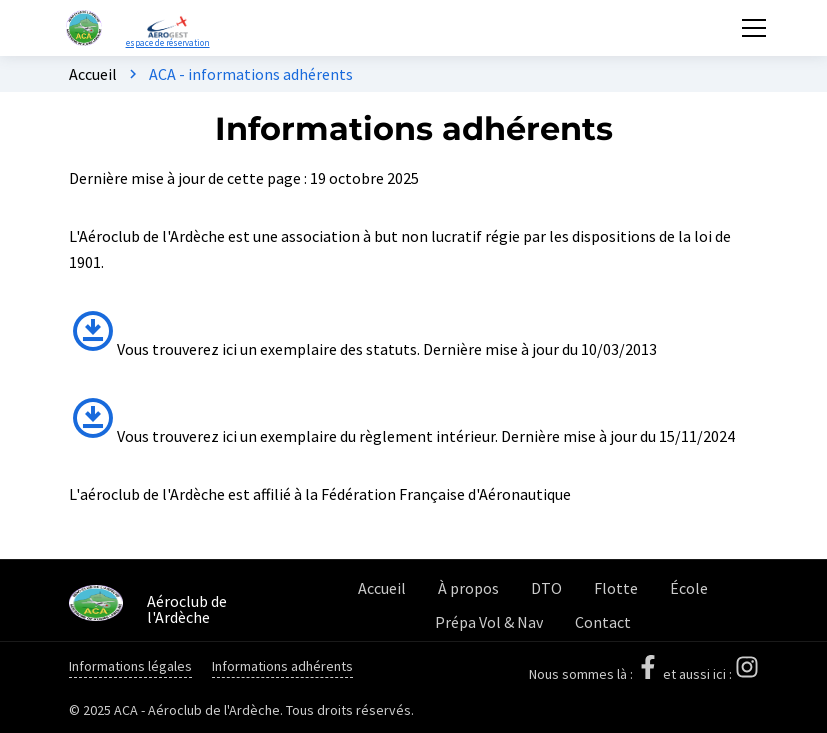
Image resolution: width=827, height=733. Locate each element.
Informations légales (130, 666)
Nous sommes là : (596, 674)
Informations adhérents (282, 666)
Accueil (93, 74)
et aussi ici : (711, 674)
